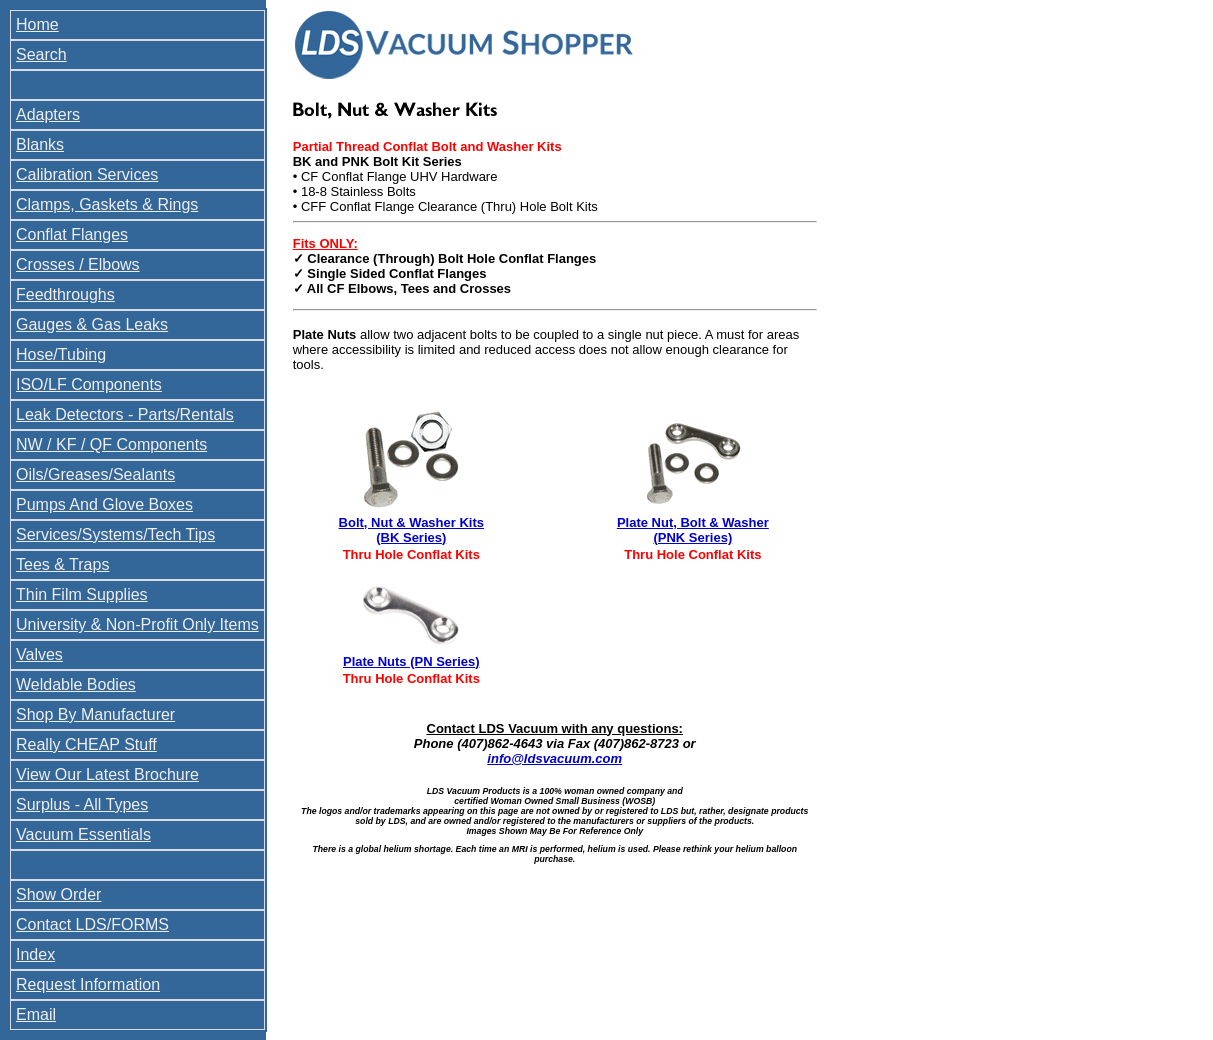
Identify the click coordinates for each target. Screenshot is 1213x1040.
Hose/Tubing (61, 354)
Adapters (48, 114)
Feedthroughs (65, 294)
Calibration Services (87, 174)
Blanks (40, 144)
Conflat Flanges (72, 234)
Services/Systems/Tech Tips (115, 534)
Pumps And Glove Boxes (104, 504)
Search (41, 54)
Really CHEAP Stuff (86, 744)
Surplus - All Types (82, 804)
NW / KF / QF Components (111, 444)
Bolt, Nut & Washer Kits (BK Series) (411, 530)
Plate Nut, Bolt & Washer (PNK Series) (693, 530)
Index (35, 954)
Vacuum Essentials (83, 834)
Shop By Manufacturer (95, 714)
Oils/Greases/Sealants (95, 474)
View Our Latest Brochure (107, 774)
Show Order (58, 894)
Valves (39, 654)
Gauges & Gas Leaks (92, 324)
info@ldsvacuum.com (554, 758)
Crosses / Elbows (78, 264)
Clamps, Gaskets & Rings (107, 204)
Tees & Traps (62, 564)
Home (37, 24)
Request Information (88, 984)
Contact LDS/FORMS (92, 924)
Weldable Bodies (76, 684)
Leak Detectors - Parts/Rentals (125, 414)
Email (36, 1014)
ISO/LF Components (89, 384)
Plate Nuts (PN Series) (411, 661)
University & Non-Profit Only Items (137, 624)
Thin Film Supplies (82, 594)
